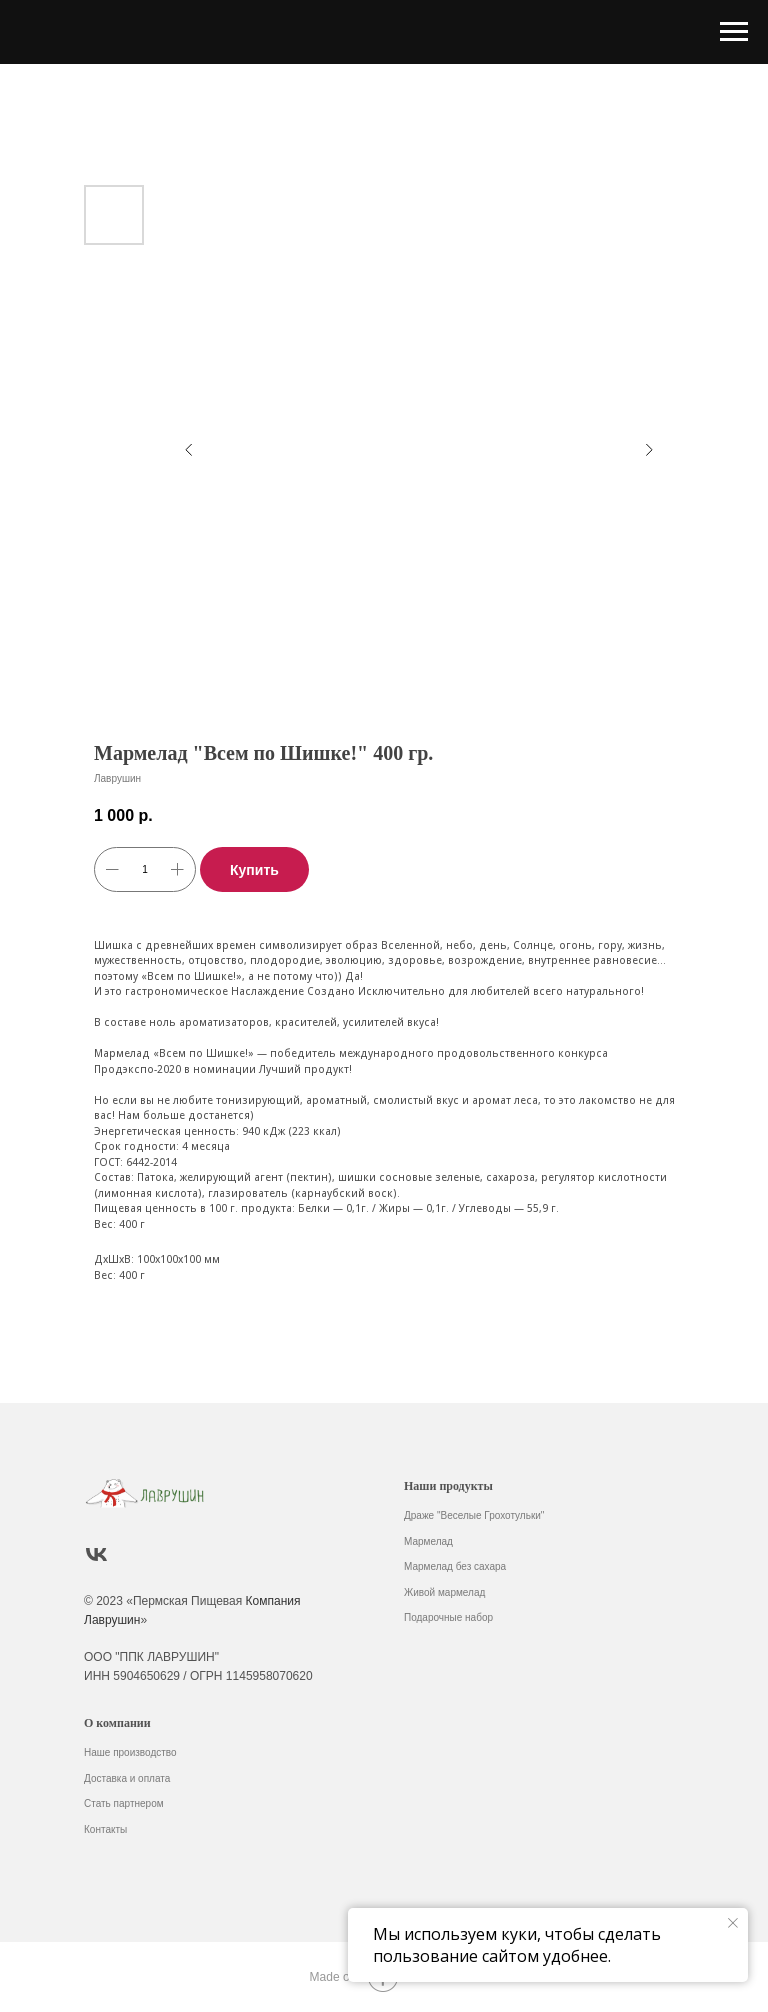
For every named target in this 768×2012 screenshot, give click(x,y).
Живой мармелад (444, 1592)
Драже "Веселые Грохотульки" (474, 1515)
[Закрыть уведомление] (733, 1923)
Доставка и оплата (127, 1778)
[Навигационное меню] (734, 32)
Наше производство (130, 1752)
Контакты (105, 1829)
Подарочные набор (448, 1617)
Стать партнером (124, 1803)
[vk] (96, 1554)
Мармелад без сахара (455, 1566)
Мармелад (428, 1541)
